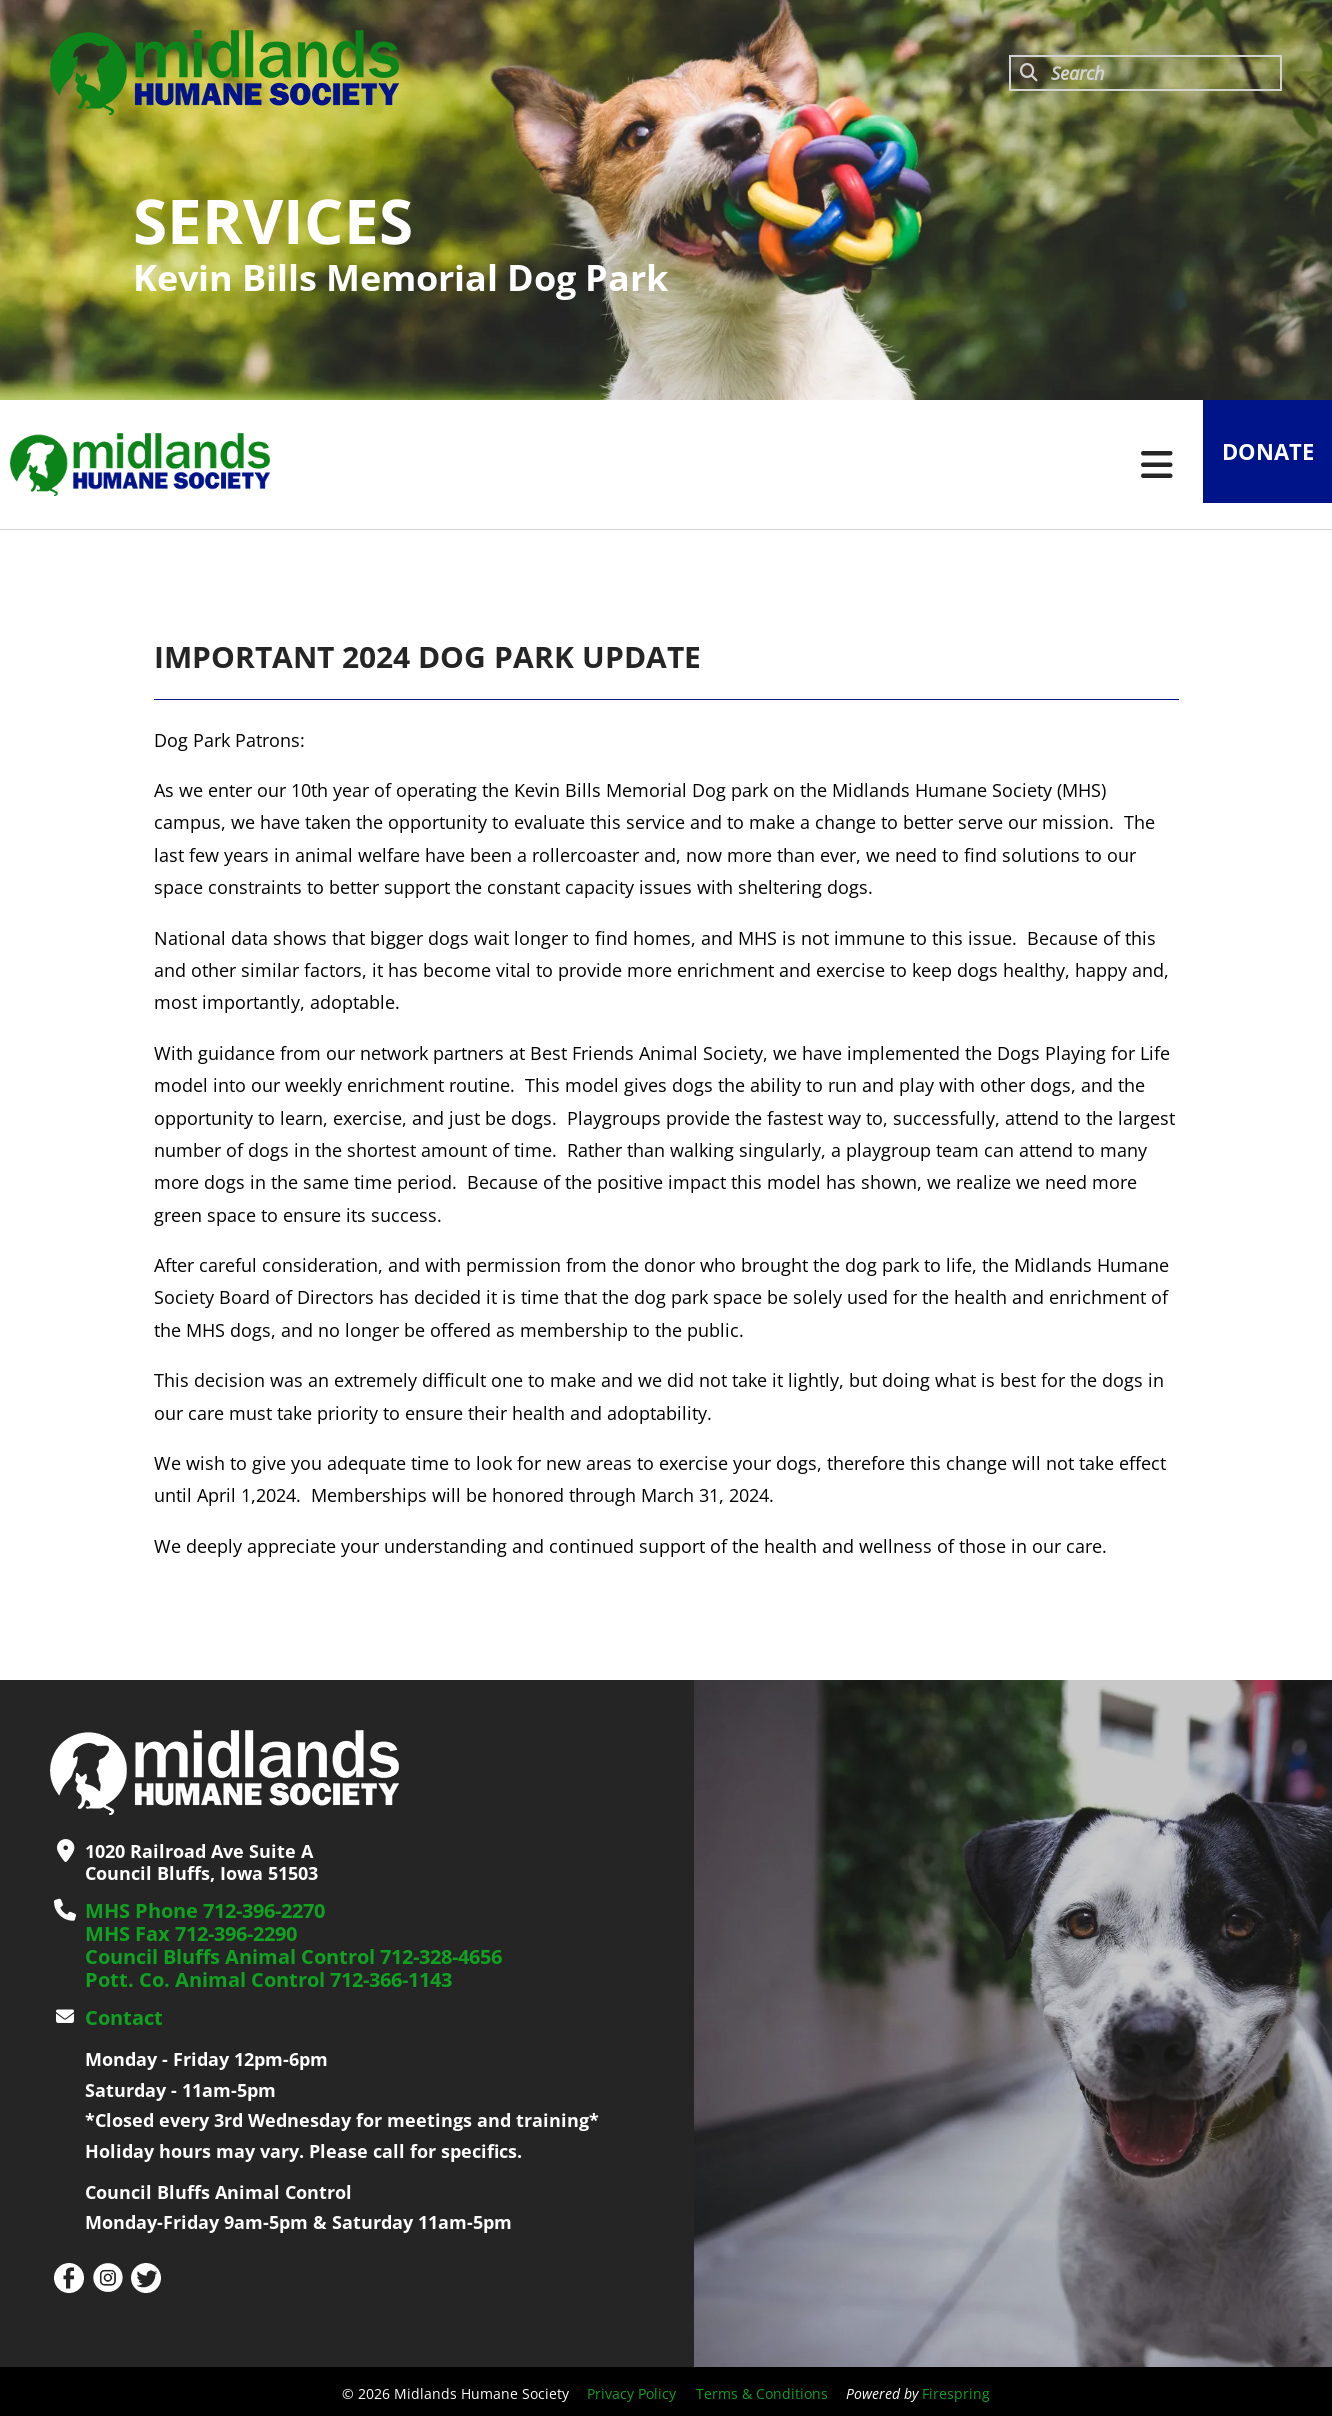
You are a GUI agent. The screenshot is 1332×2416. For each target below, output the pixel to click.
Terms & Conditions (762, 2388)
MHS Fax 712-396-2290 (182, 1932)
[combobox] (1145, 73)
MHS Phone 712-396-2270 (195, 1910)
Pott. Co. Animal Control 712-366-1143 (252, 1976)
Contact (120, 2013)
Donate (1256, 465)
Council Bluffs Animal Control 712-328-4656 (277, 1954)
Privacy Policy (631, 2388)
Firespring (956, 2388)
